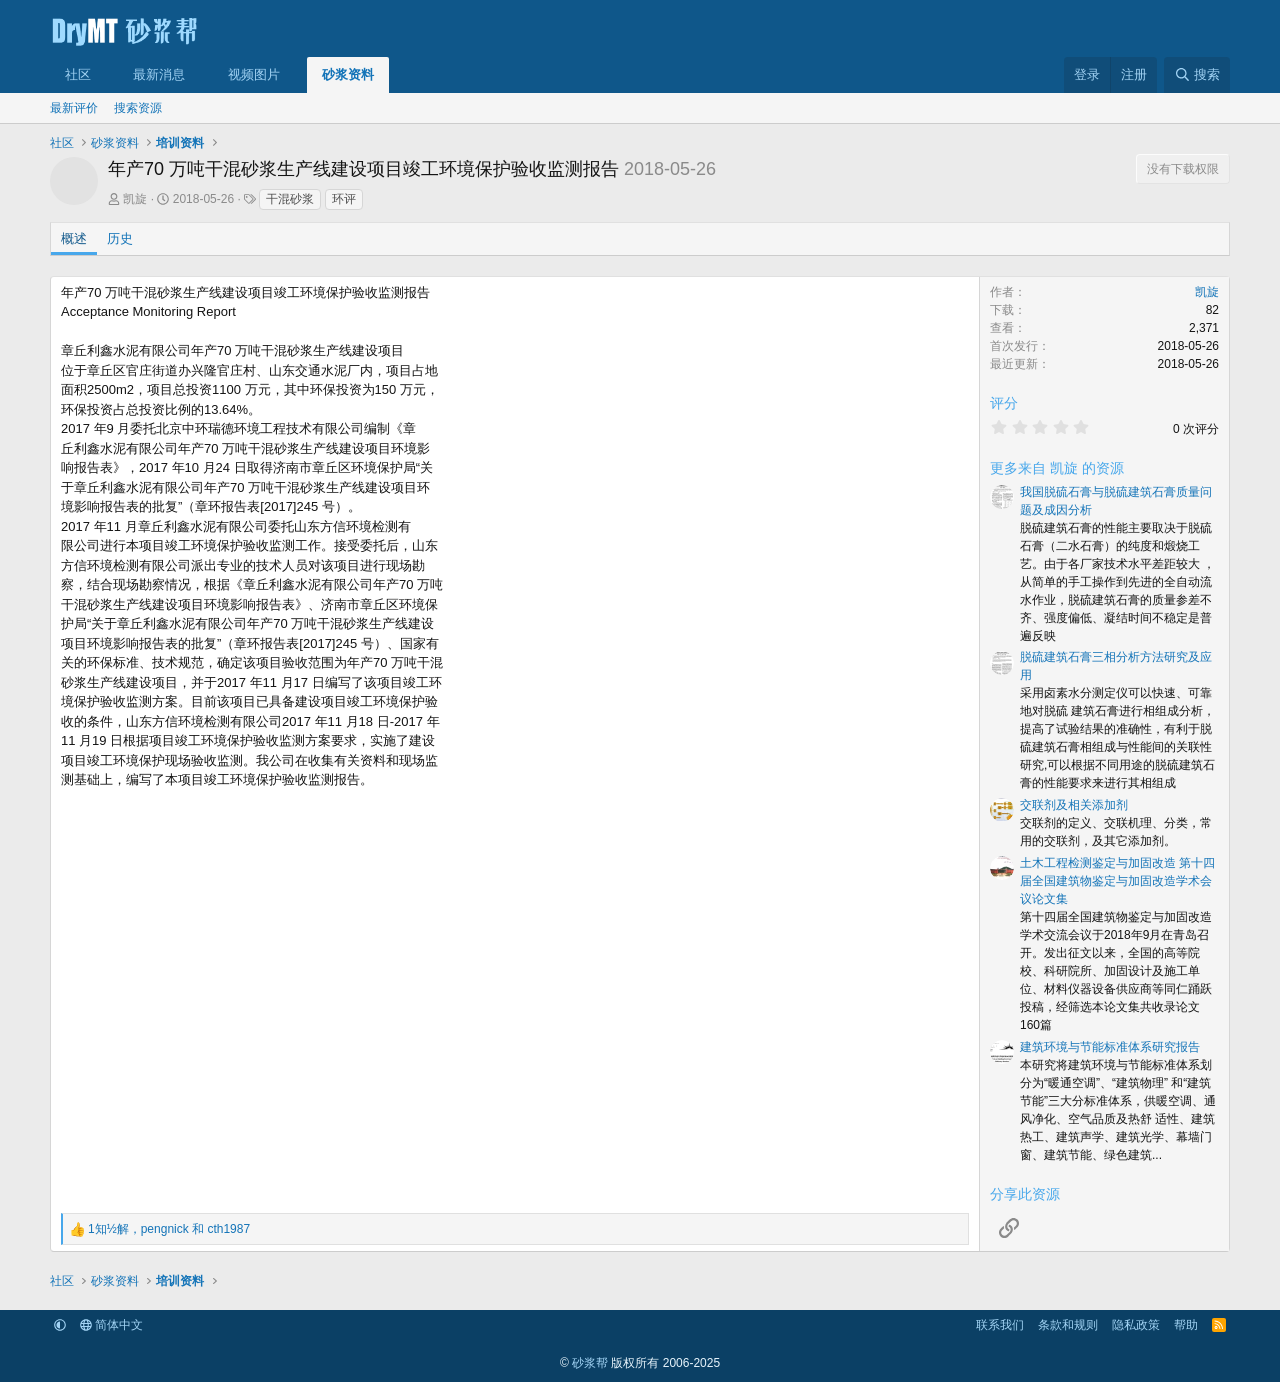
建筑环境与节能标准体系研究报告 (1110, 1047)
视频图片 (254, 74)
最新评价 (74, 108)
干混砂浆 (290, 199)
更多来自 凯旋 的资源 (1057, 468)
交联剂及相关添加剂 (1074, 805)
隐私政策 (1136, 1325)
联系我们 (1000, 1325)
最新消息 (159, 74)
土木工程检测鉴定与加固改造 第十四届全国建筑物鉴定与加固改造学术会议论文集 (1117, 881)
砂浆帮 (590, 1363)
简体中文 (111, 1325)
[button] (106, 75)
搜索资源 (138, 108)
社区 (78, 74)
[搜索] (1197, 75)
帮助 (1186, 1325)
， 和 (169, 1229)
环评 (344, 199)
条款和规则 (1068, 1325)
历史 (120, 238)
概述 (74, 238)
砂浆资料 (348, 74)
